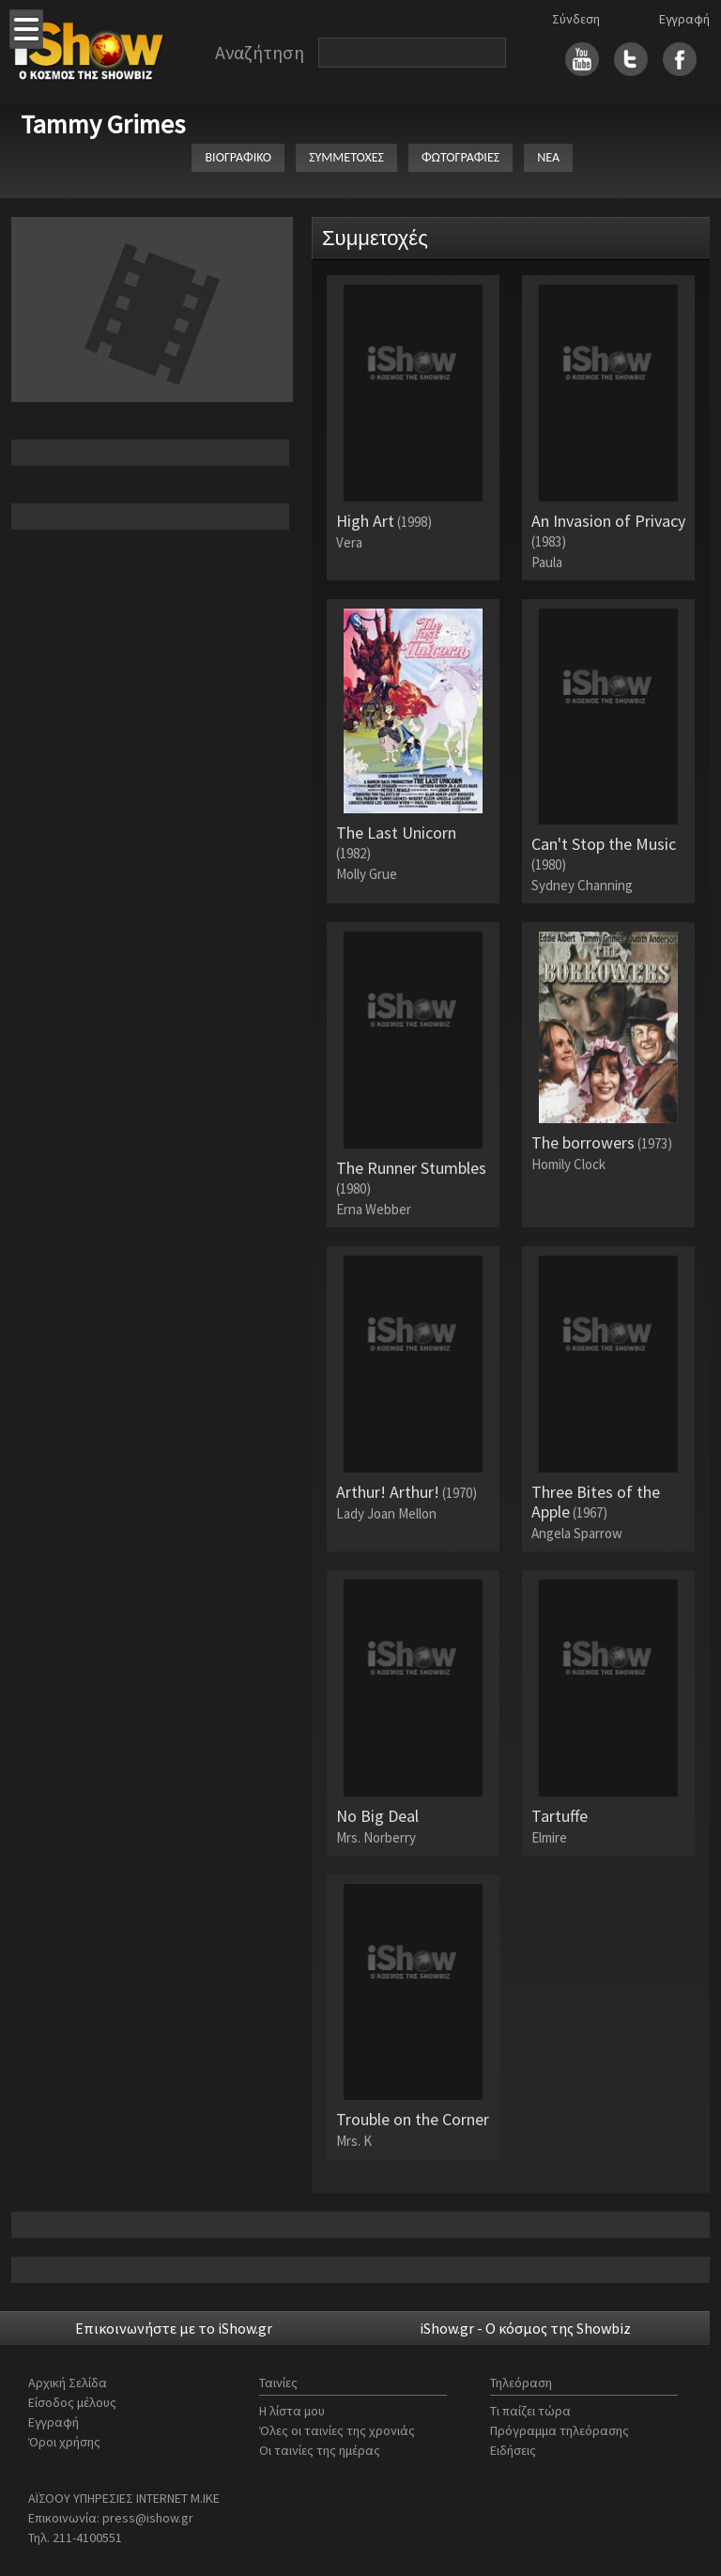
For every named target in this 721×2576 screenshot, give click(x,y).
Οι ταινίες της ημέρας (319, 2450)
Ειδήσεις (513, 2450)
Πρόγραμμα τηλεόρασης (559, 2430)
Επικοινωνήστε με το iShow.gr (173, 2328)
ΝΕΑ (548, 157)
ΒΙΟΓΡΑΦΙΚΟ (238, 157)
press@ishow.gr (147, 2517)
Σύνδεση (576, 18)
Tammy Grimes (103, 124)
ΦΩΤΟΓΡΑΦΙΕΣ (460, 157)
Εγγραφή (684, 18)
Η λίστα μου (292, 2410)
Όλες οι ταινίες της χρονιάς (337, 2430)
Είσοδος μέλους (72, 2402)
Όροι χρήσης (64, 2441)
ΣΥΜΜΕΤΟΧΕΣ (346, 157)
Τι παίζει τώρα (530, 2410)
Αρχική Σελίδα (67, 2382)
